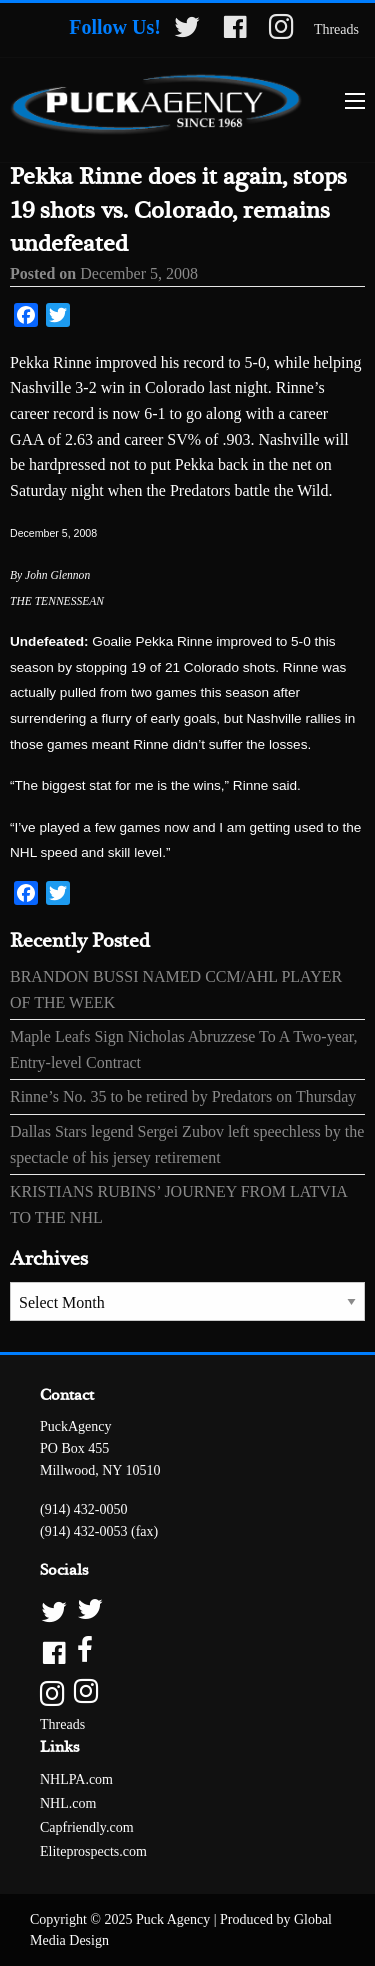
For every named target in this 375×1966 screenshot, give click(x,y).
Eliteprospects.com (93, 1851)
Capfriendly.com (87, 1827)
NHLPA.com (76, 1779)
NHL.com (68, 1803)
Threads (336, 29)
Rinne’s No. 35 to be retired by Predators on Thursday (183, 1096)
